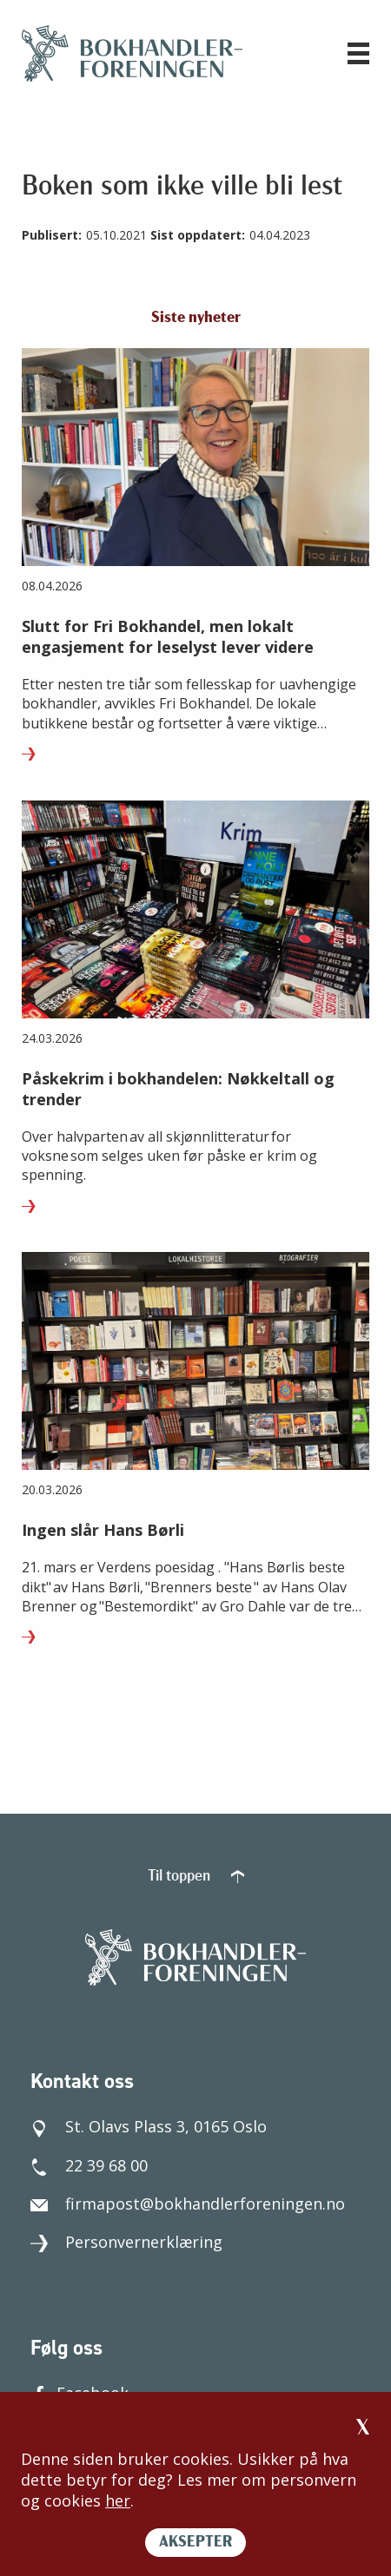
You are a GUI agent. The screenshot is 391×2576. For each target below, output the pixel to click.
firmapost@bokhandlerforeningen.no (187, 2203)
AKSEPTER (195, 2542)
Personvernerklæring (126, 2241)
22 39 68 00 (89, 2165)
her (117, 2500)
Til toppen (196, 1876)
